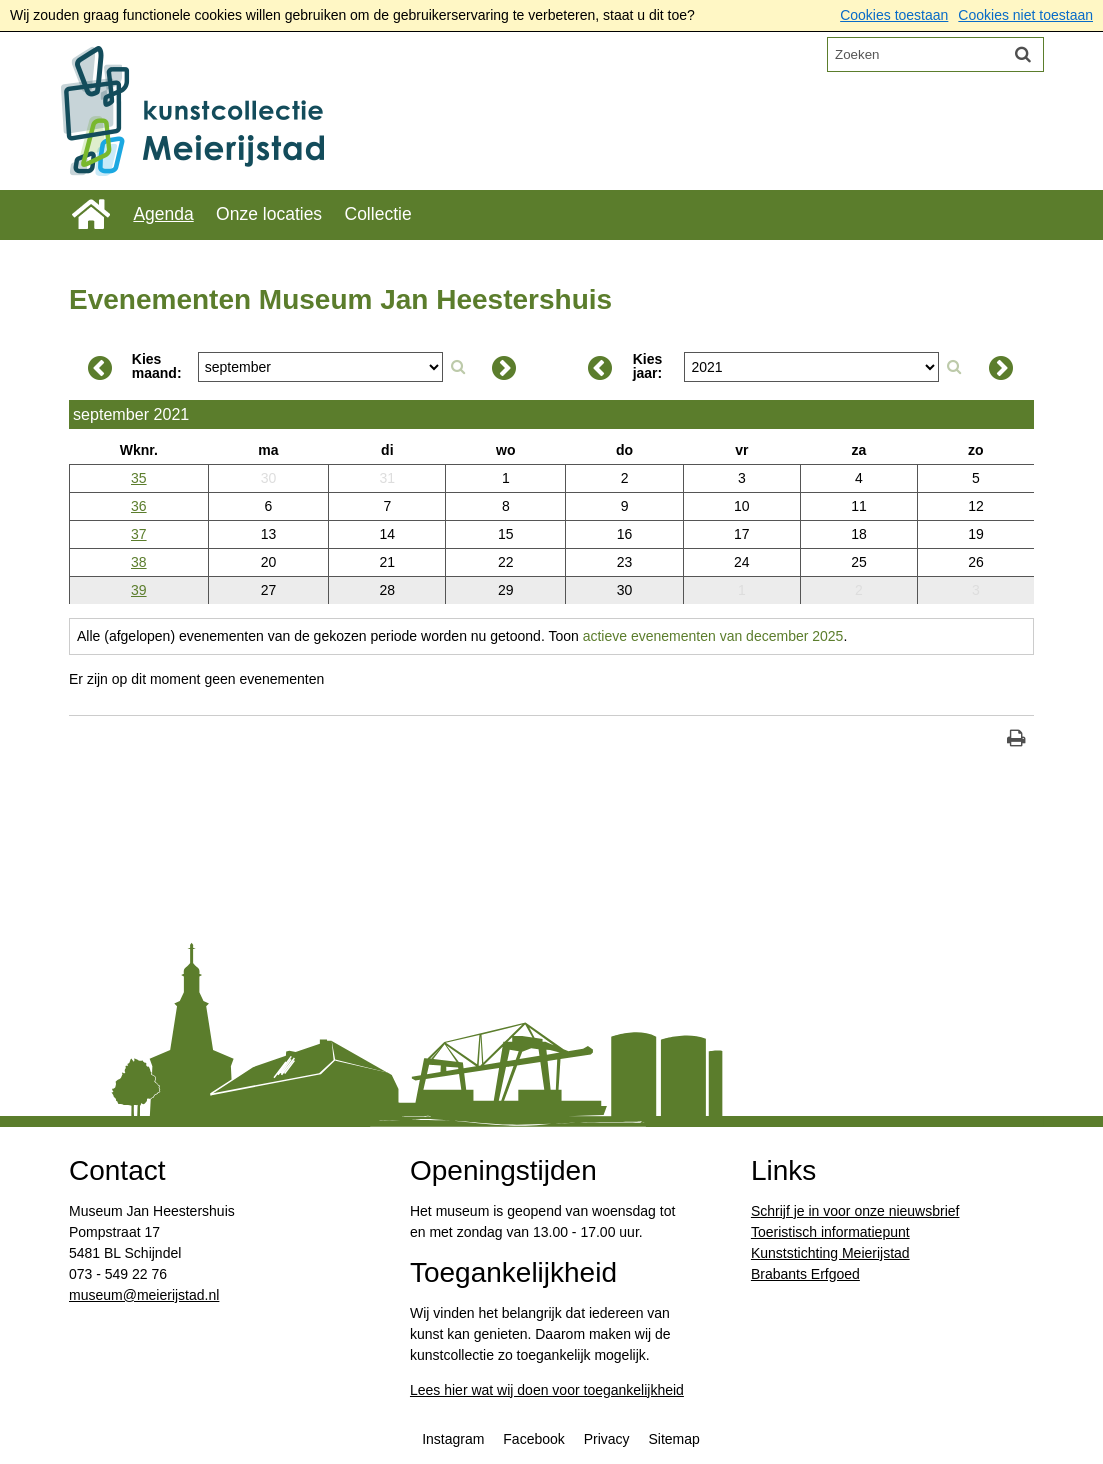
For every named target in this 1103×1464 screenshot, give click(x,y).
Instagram (453, 1439)
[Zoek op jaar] (954, 367)
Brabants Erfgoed (805, 1274)
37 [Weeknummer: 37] (139, 534)
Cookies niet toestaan (1025, 15)
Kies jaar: (648, 366)
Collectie (378, 214)
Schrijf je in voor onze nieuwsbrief (855, 1211)
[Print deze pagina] (1016, 740)
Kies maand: (157, 366)
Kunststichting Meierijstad (830, 1253)
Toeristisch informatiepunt (830, 1232)
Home (90, 215)
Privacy (607, 1439)
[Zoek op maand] (458, 367)
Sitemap (673, 1439)
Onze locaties (269, 214)
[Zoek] (1023, 54)
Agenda (163, 214)
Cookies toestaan (894, 15)
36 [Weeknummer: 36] (139, 506)
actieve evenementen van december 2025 (713, 636)
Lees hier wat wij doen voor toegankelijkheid (547, 1390)
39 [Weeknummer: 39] (139, 590)
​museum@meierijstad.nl (144, 1295)
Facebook (533, 1439)
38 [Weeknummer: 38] (139, 562)
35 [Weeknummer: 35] (139, 478)
